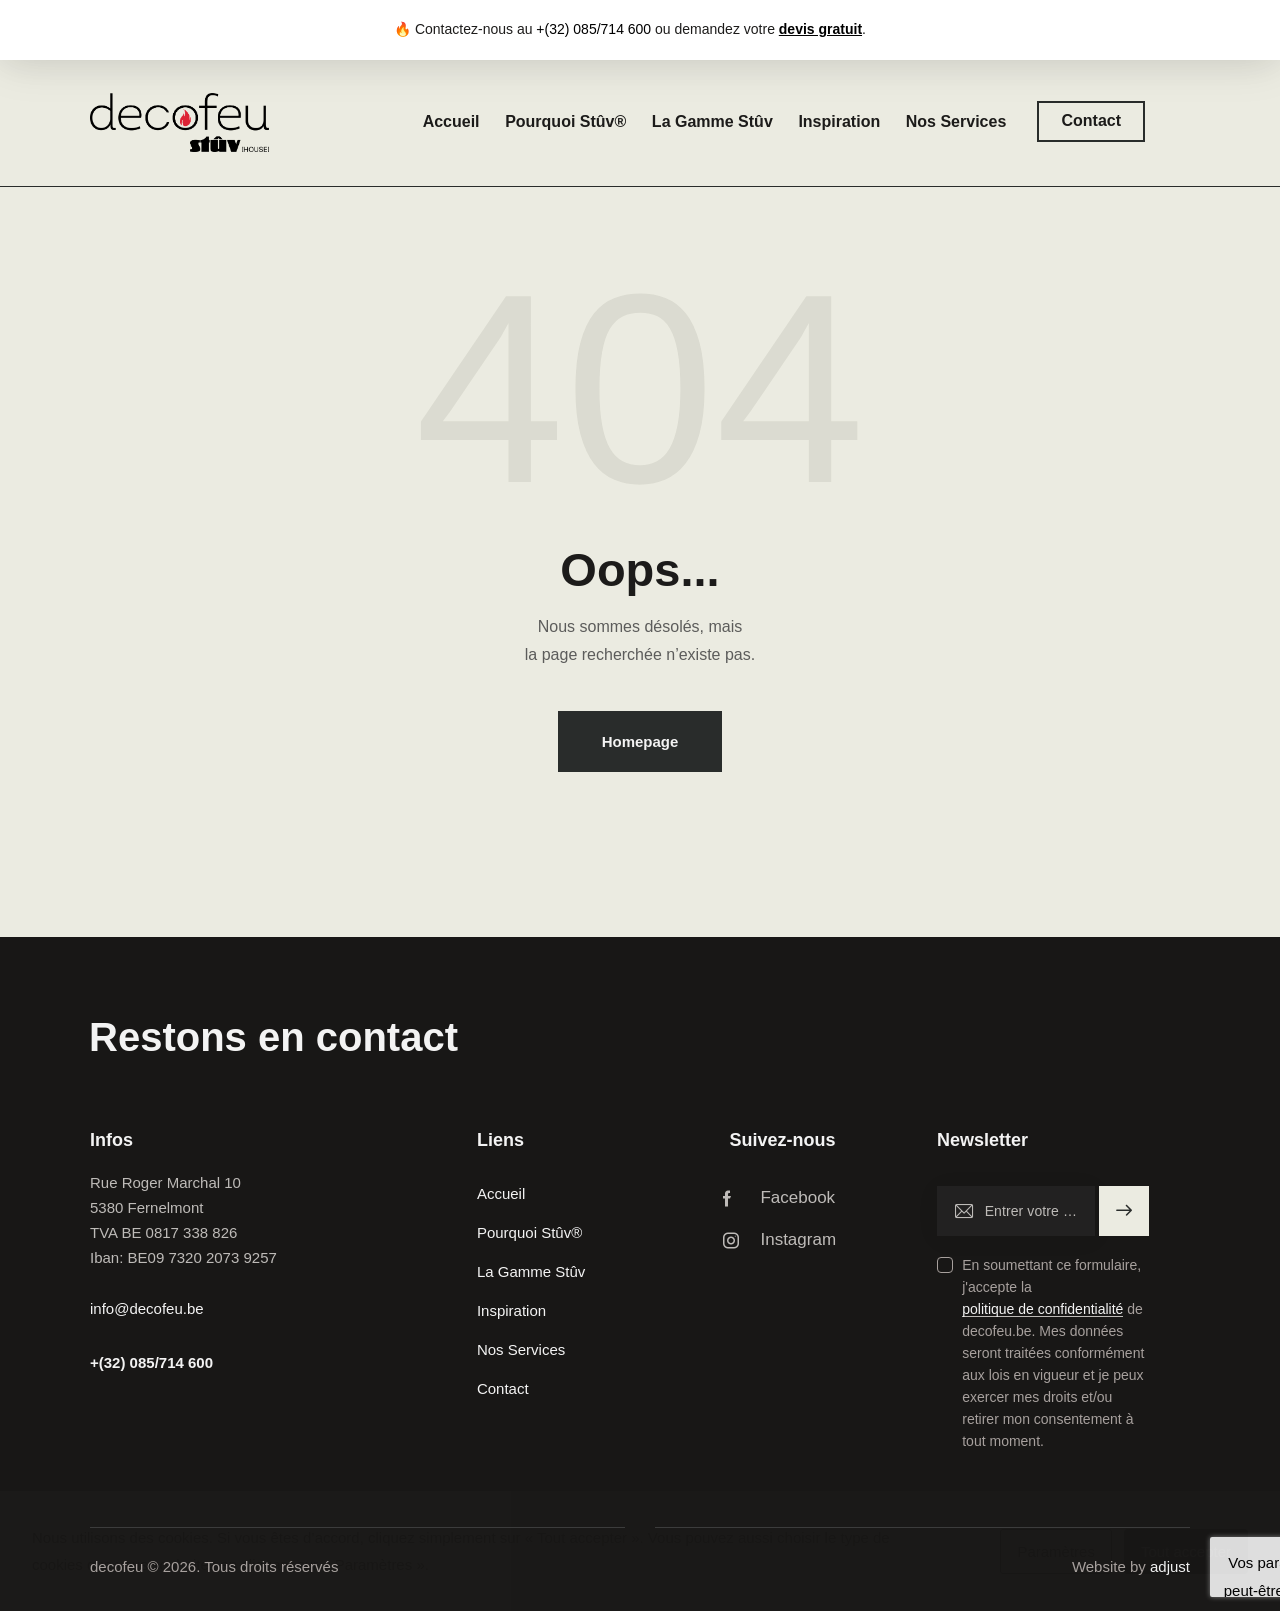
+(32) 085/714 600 (151, 1362)
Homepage (640, 741)
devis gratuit (820, 29)
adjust (1170, 1566)
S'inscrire (1124, 1211)
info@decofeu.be (147, 1308)
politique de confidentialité (1042, 1309)
